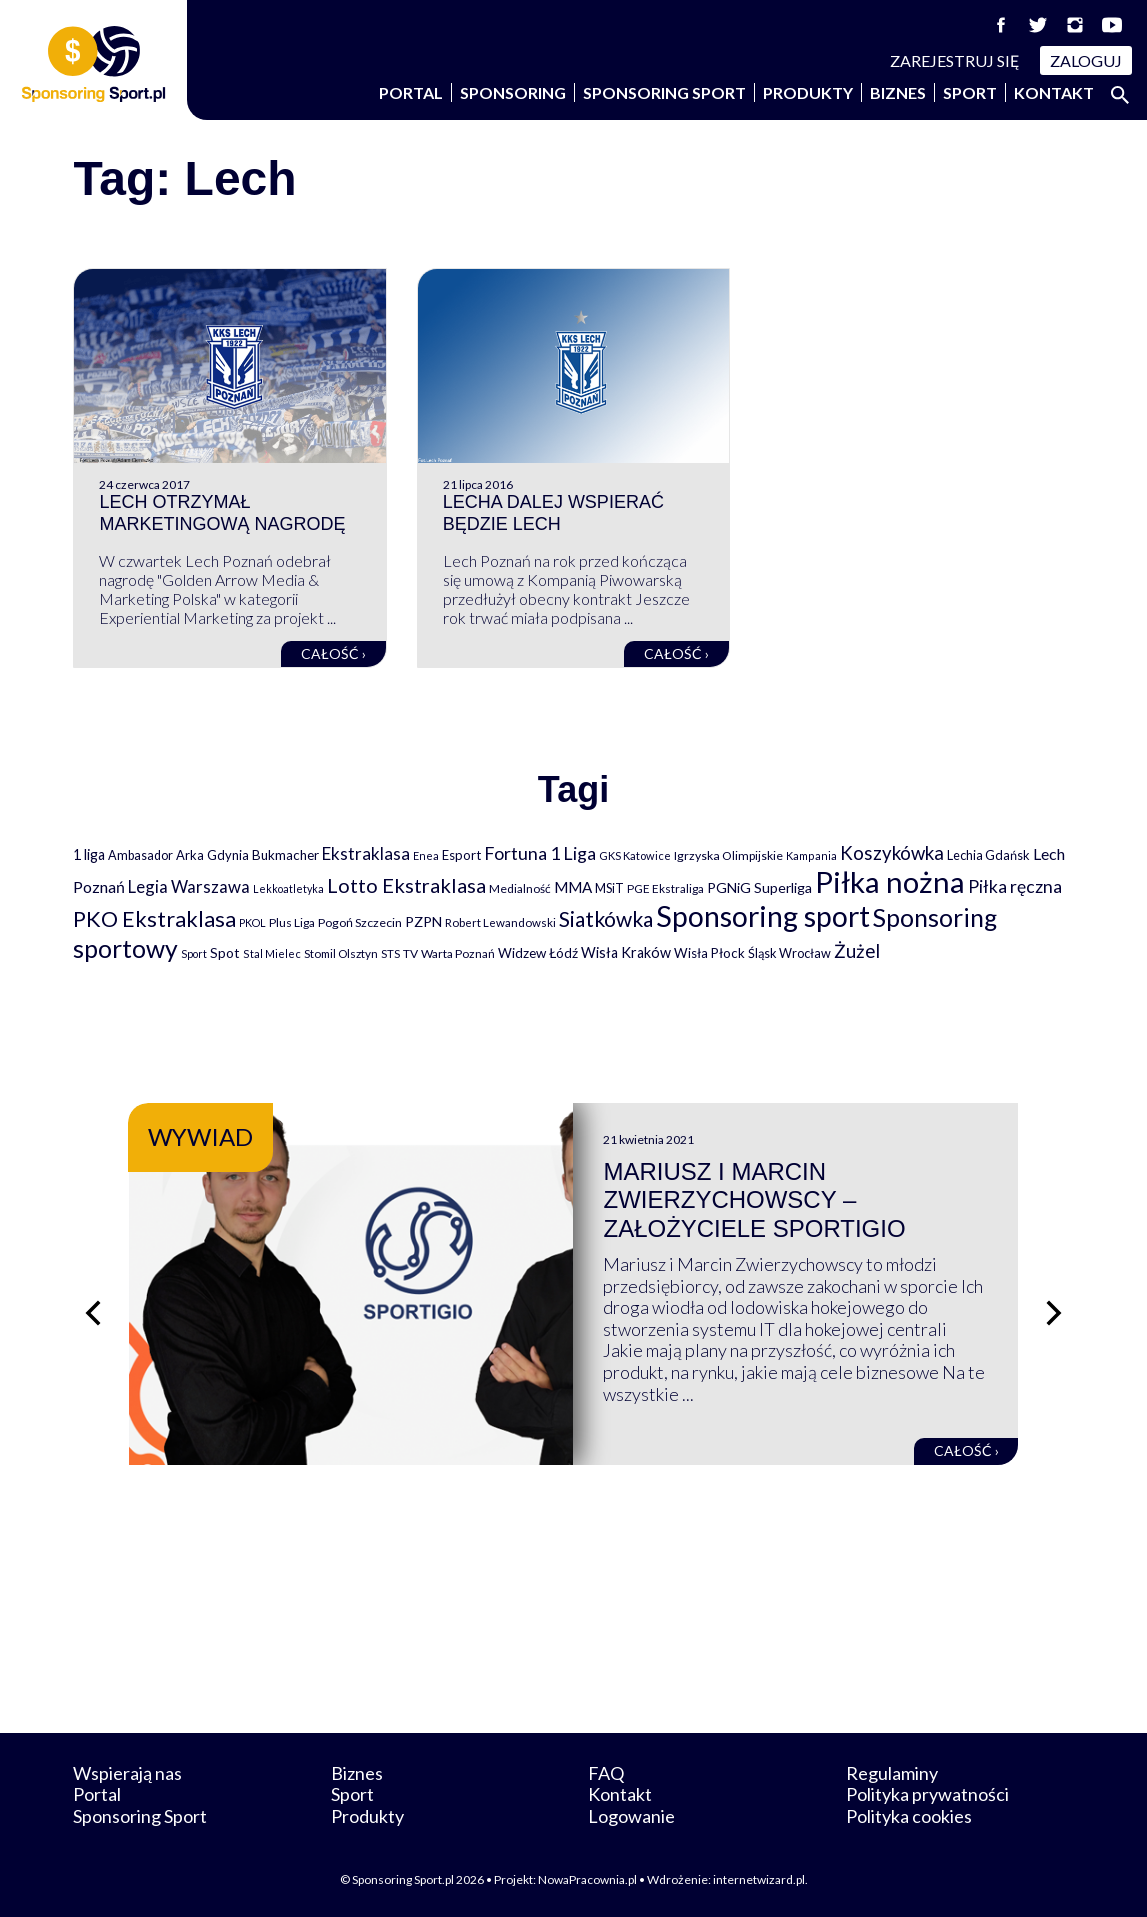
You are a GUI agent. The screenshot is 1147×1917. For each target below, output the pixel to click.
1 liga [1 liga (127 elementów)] (89, 854)
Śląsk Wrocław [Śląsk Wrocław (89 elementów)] (789, 953)
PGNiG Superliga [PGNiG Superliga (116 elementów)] (759, 887)
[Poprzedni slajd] (93, 1313)
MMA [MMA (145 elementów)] (573, 887)
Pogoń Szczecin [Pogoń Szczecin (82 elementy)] (360, 922)
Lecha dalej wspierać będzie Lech (553, 513)
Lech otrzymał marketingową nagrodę (222, 513)
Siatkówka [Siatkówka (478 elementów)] (606, 918)
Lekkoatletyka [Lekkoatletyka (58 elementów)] (288, 888)
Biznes (898, 92)
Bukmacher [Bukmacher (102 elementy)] (285, 855)
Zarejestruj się (955, 60)
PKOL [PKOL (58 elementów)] (252, 922)
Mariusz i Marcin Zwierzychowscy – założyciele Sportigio (754, 1200)
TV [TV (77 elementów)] (410, 953)
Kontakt (1054, 92)
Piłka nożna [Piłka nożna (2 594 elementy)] (890, 881)
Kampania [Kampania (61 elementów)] (811, 855)
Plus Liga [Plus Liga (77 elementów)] (292, 922)
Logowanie (631, 1816)
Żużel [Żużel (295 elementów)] (857, 951)
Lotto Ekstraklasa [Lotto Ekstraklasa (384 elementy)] (406, 885)
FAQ (606, 1773)
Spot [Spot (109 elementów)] (225, 952)
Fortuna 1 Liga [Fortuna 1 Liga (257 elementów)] (540, 853)
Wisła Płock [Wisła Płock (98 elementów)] (709, 953)
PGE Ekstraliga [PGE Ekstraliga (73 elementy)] (665, 888)
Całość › (333, 653)
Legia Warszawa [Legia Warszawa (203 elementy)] (189, 886)
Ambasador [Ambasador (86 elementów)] (140, 855)
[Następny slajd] (1054, 1313)
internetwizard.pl (759, 1879)
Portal (411, 92)
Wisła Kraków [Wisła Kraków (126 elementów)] (626, 952)
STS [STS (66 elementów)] (390, 953)
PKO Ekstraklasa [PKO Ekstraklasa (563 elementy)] (154, 918)
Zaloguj (1086, 60)
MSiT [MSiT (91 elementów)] (609, 888)
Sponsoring (513, 92)
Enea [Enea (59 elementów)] (426, 855)
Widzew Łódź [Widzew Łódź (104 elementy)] (538, 953)
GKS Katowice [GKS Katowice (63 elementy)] (635, 855)
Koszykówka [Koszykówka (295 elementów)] (892, 853)
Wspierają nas (127, 1773)
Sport (970, 92)
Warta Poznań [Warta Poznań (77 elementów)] (458, 953)
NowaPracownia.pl (587, 1879)
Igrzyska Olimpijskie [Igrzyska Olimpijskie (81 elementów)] (728, 855)
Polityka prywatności (927, 1794)
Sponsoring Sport (664, 92)
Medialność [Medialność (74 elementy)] (520, 888)
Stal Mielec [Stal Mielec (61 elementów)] (272, 953)
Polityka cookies (909, 1816)
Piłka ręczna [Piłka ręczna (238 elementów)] (1015, 886)
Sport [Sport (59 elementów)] (194, 953)
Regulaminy (892, 1773)
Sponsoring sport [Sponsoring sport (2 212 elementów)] (763, 916)
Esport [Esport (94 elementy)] (461, 855)
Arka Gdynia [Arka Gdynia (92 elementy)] (212, 855)
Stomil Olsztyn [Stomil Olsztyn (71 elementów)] (341, 953)
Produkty (808, 92)
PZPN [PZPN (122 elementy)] (423, 921)
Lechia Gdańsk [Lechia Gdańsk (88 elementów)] (988, 855)
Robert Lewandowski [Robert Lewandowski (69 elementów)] (500, 922)
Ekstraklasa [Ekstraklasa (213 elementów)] (366, 853)
